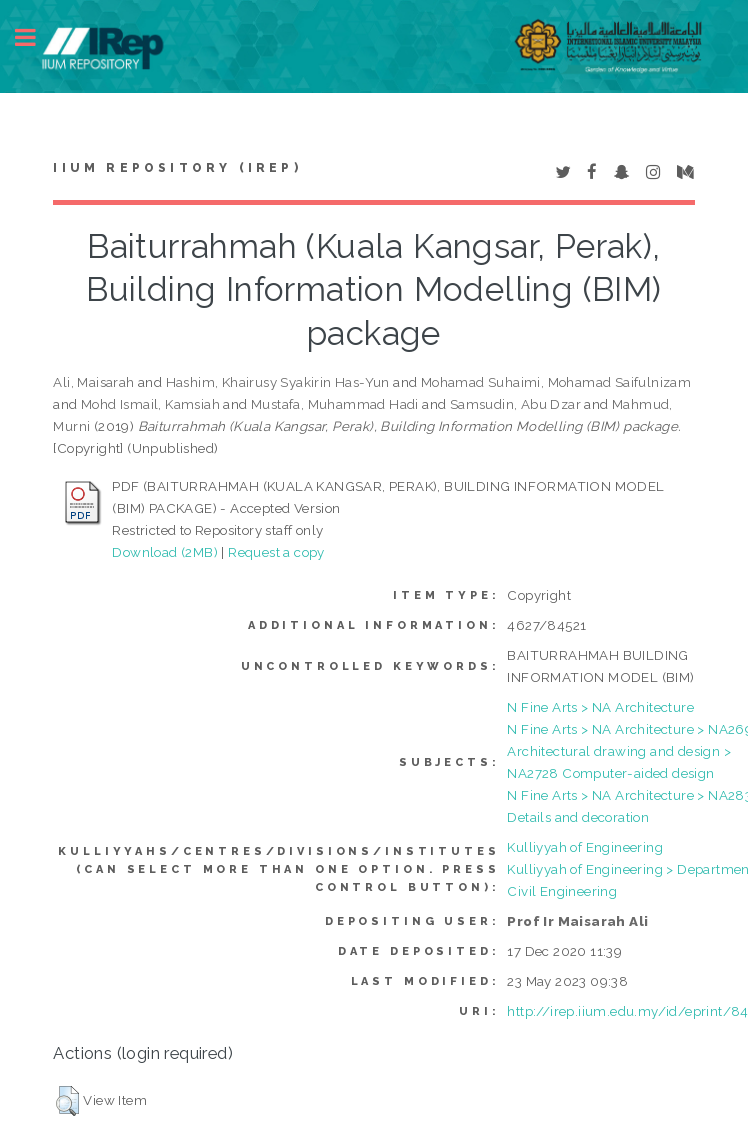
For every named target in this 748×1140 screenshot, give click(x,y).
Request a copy (276, 552)
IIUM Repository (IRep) (177, 168)
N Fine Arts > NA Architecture (600, 707)
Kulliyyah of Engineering (585, 847)
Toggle (36, 37)
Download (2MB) (165, 552)
